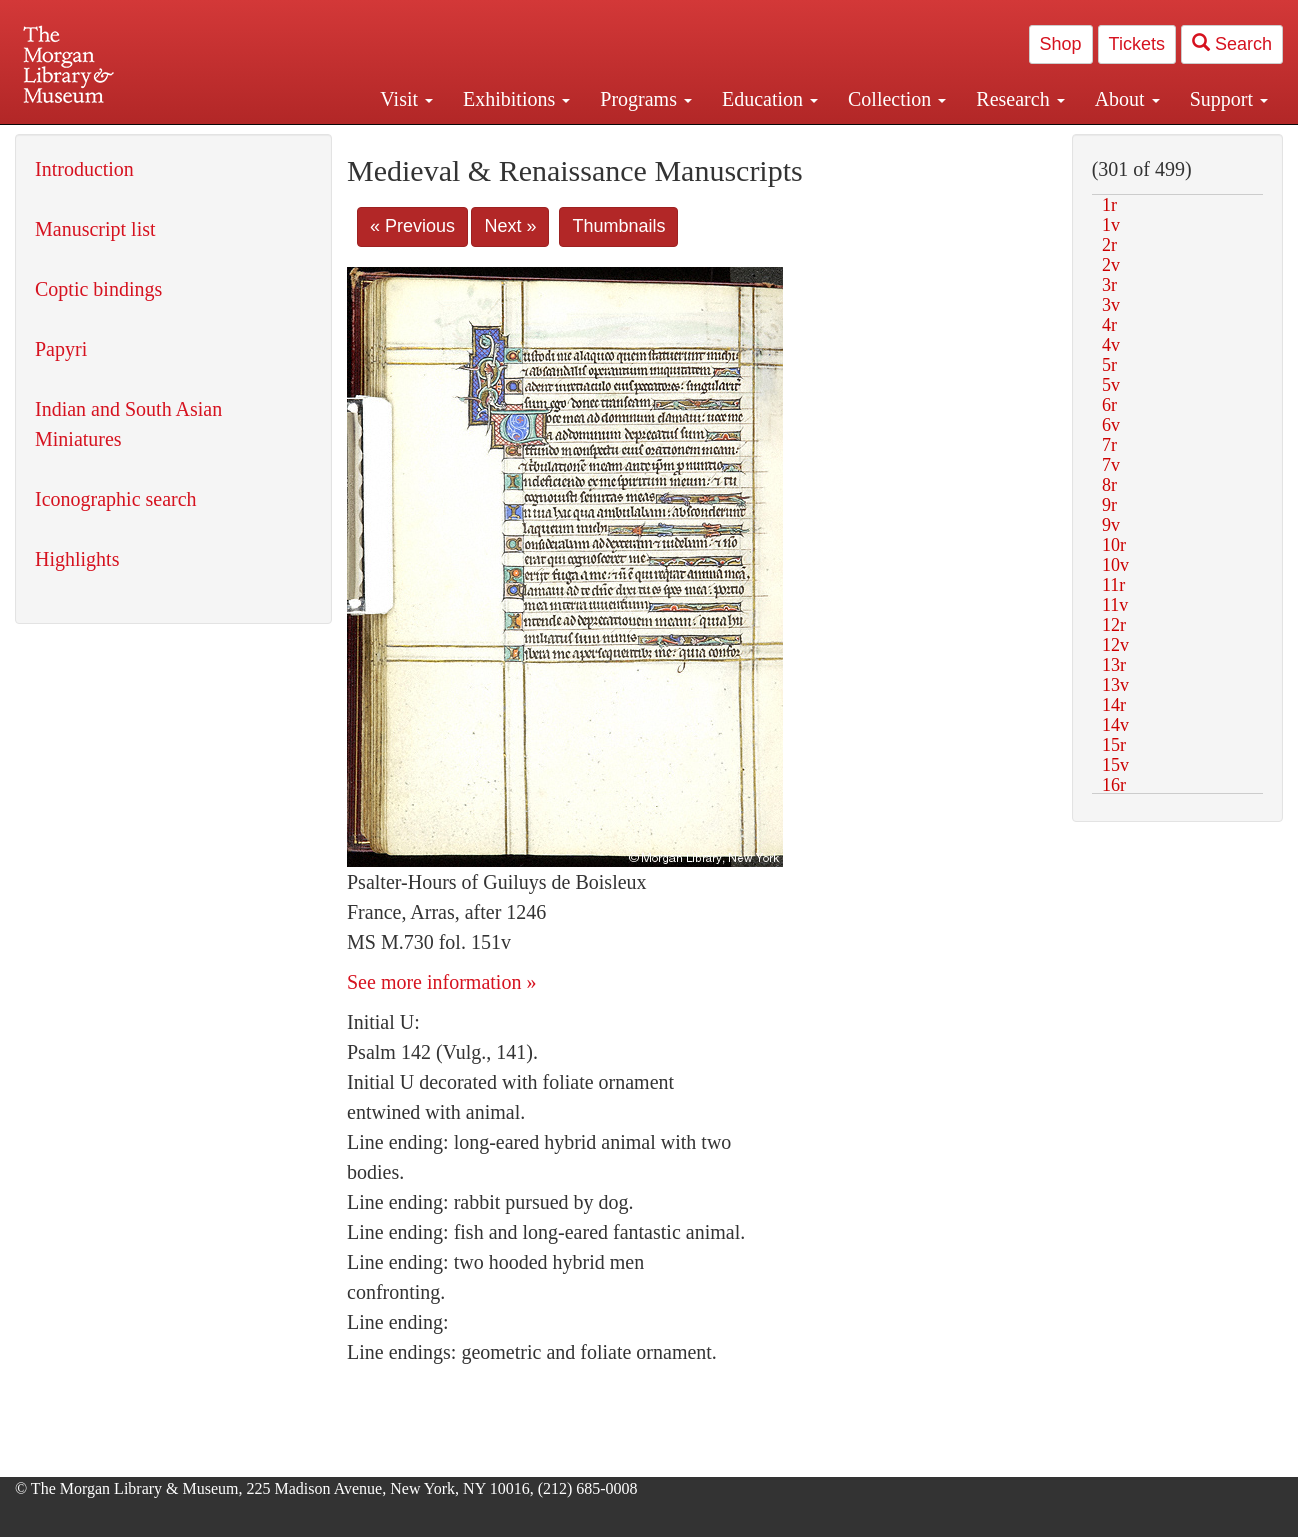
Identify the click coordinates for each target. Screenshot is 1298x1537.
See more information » (441, 982)
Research (1020, 99)
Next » (510, 226)
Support (1229, 99)
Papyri (61, 349)
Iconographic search (116, 499)
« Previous (412, 226)
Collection (897, 99)
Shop (1061, 44)
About (1127, 99)
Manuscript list (95, 229)
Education (770, 99)
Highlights (77, 559)
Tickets (1137, 44)
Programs (646, 99)
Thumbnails (618, 226)
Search (1232, 43)
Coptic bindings (98, 289)
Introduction (84, 169)
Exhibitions (516, 99)
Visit (406, 99)
